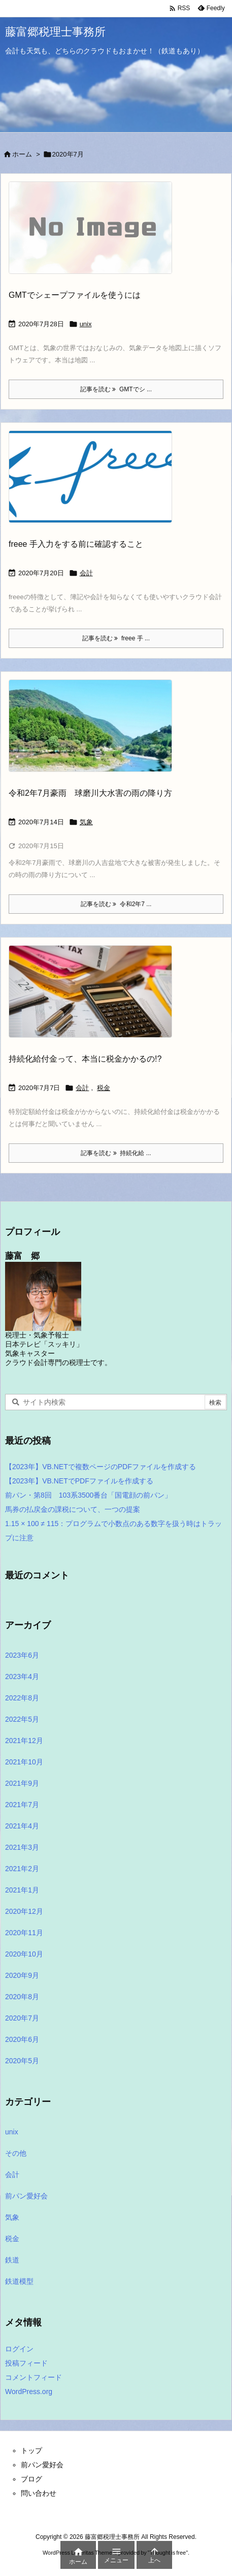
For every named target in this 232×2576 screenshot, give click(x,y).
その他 (15, 2153)
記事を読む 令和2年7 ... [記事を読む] (116, 904)
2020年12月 (24, 1911)
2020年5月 (22, 2061)
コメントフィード (33, 2377)
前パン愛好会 (26, 2196)
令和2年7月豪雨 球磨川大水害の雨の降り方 (90, 793)
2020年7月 (22, 2018)
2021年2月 (22, 1869)
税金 (103, 1088)
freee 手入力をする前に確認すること (76, 544)
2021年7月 (22, 1805)
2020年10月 (24, 1954)
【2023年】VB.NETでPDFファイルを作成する (79, 1481)
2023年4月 (22, 1676)
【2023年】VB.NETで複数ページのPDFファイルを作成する (100, 1467)
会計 (86, 573)
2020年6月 (22, 2039)
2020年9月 (22, 1975)
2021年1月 (22, 1890)
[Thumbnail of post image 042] (94, 733)
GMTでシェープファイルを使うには (75, 295)
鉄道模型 (19, 2281)
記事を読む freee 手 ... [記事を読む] (116, 638)
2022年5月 (22, 1719)
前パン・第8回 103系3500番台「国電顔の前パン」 (88, 1495)
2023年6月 (22, 1655)
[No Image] (94, 235)
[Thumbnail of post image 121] (94, 999)
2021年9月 (22, 1783)
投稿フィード (26, 2363)
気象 (86, 822)
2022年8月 (22, 1698)
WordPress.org (28, 2391)
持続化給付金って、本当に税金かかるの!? (85, 1058)
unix (86, 324)
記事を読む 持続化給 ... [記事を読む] (116, 1153)
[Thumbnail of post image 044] (94, 484)
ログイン (19, 2349)
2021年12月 (24, 1740)
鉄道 (12, 2260)
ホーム (22, 154)
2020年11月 (24, 1933)
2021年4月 (22, 1826)
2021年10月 (24, 1762)
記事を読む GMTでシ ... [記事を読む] (116, 389)
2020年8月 (22, 1997)
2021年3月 (22, 1847)
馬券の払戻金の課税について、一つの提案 (72, 1509)
